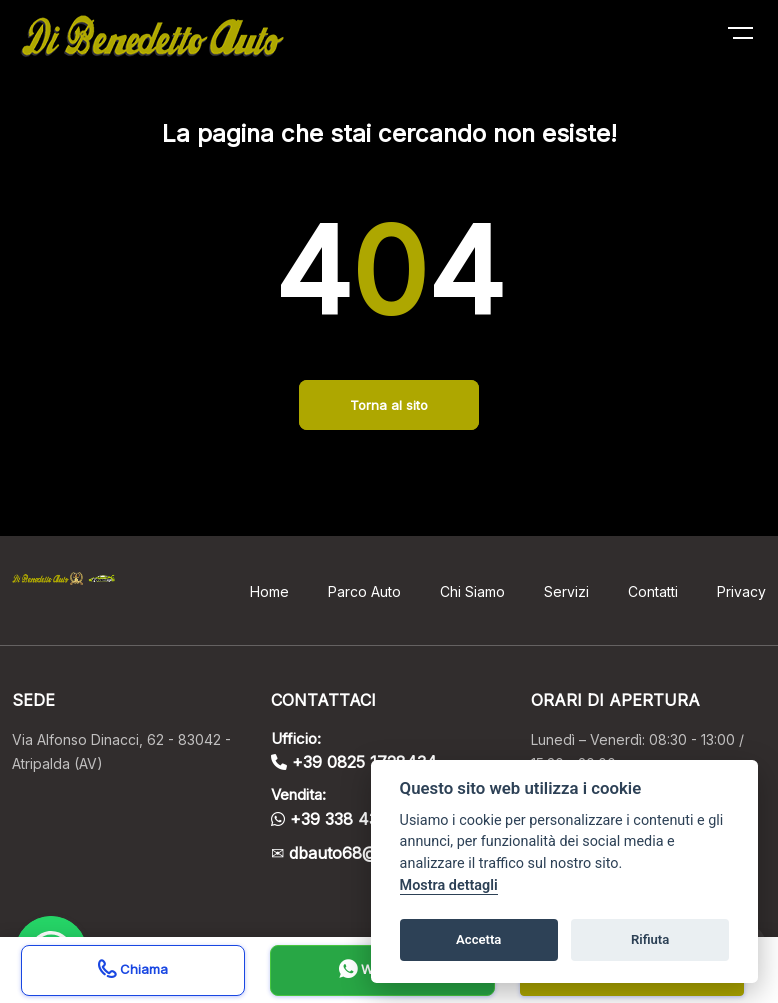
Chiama (133, 971)
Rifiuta (650, 939)
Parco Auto (364, 591)
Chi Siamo (472, 591)
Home (269, 591)
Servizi (566, 591)
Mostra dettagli (449, 885)
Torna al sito (389, 405)
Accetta (478, 939)
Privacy (741, 591)
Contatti (653, 591)
